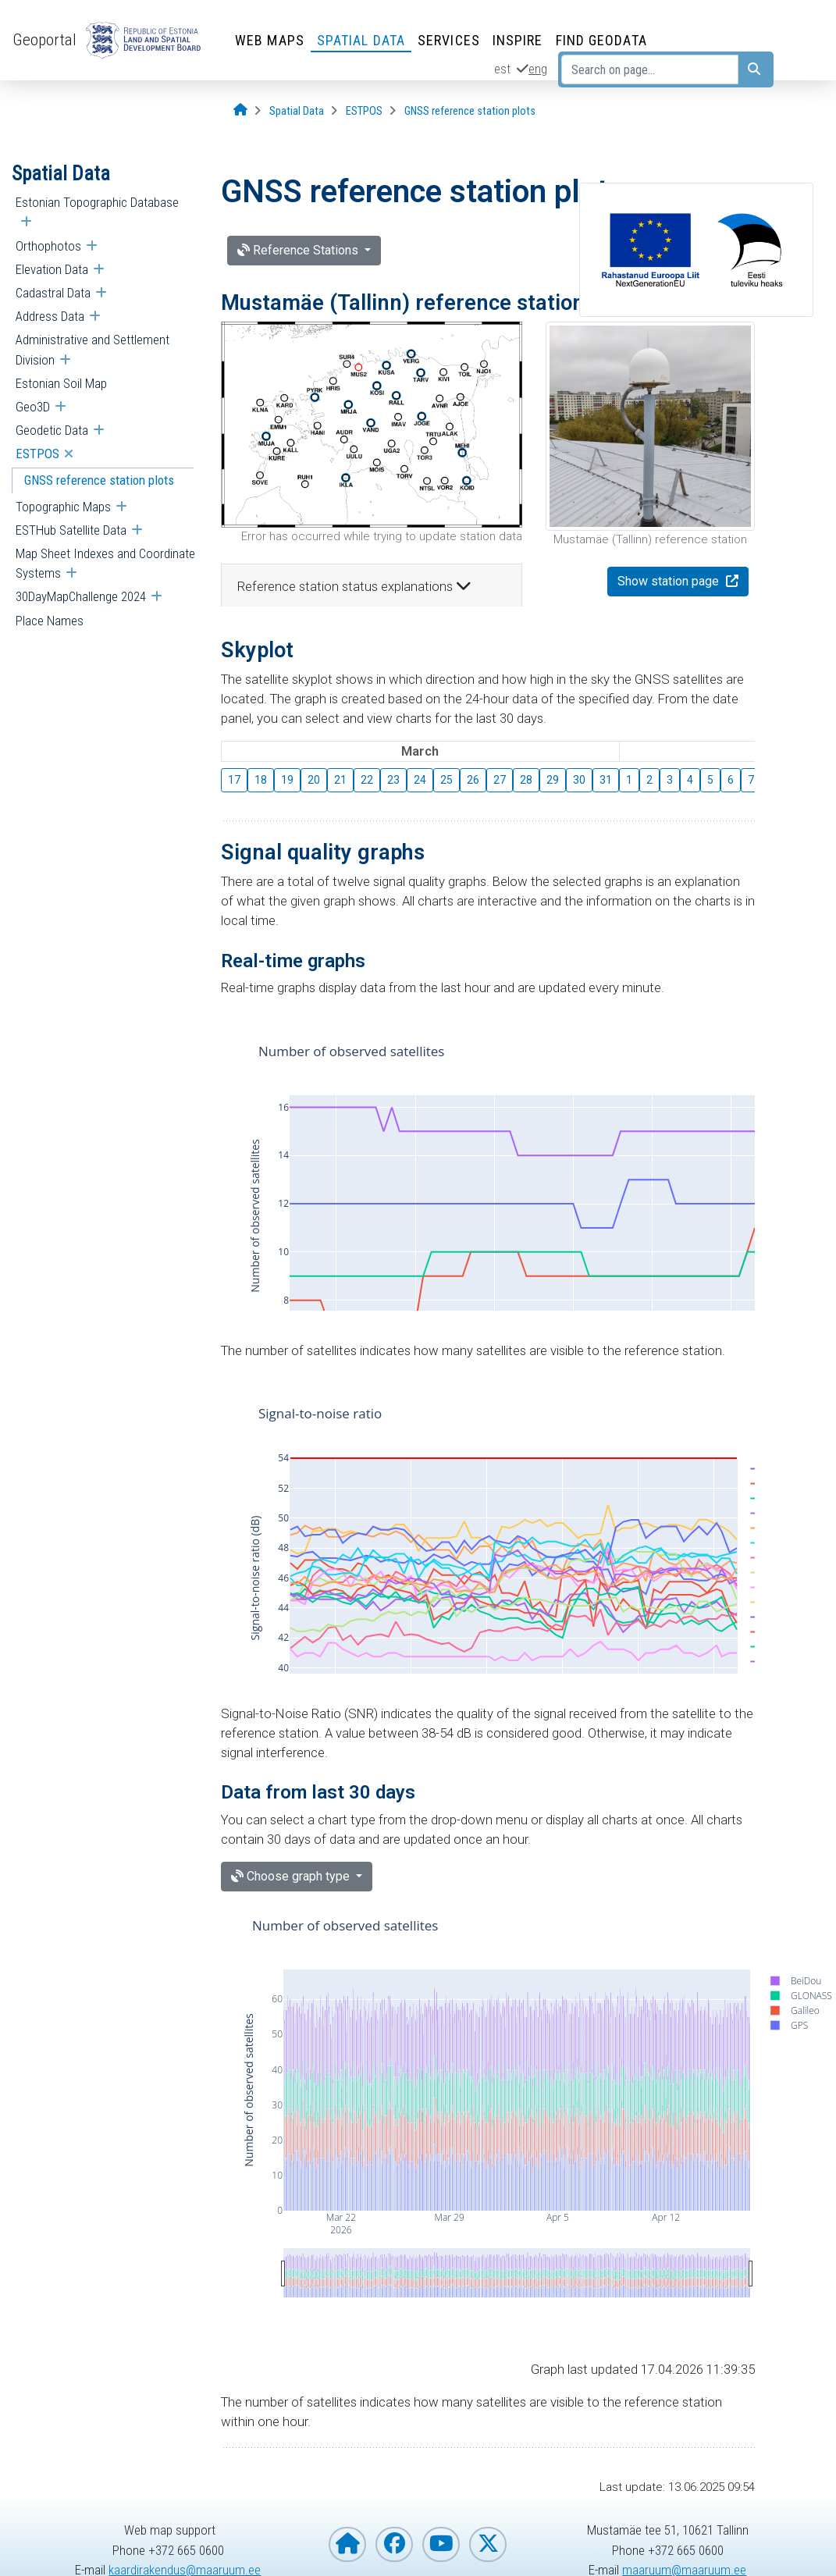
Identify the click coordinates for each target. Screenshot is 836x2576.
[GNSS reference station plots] (469, 111)
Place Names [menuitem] (50, 620)
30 (579, 780)
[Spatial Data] (296, 111)
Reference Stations (299, 250)
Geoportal (44, 39)
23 (393, 780)
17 (234, 780)
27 (499, 780)
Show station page (669, 581)
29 (552, 780)
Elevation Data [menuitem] (52, 269)
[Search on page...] (649, 69)
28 (526, 780)
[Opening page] (240, 110)
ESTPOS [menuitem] (37, 453)
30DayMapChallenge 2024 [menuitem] (81, 596)
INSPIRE (518, 40)
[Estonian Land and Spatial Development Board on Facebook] (394, 2544)
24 (420, 780)
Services (449, 40)
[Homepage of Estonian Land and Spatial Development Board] (347, 2544)
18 (260, 780)
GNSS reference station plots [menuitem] (99, 480)
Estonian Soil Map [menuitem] (61, 383)
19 (287, 780)
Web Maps (269, 40)
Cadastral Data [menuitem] (53, 293)
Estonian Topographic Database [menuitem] (97, 202)
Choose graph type (292, 1876)
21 (340, 780)
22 (367, 780)
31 (605, 780)
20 (314, 780)
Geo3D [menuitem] (33, 407)
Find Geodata (601, 40)
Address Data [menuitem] (50, 316)
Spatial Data (361, 40)
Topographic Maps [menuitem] (63, 506)
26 (473, 780)
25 (446, 780)
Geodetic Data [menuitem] (52, 430)
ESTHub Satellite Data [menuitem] (71, 530)
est (502, 68)
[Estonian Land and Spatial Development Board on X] (488, 2544)
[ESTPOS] (364, 111)
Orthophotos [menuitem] (48, 246)
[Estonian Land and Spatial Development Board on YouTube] (441, 2544)
